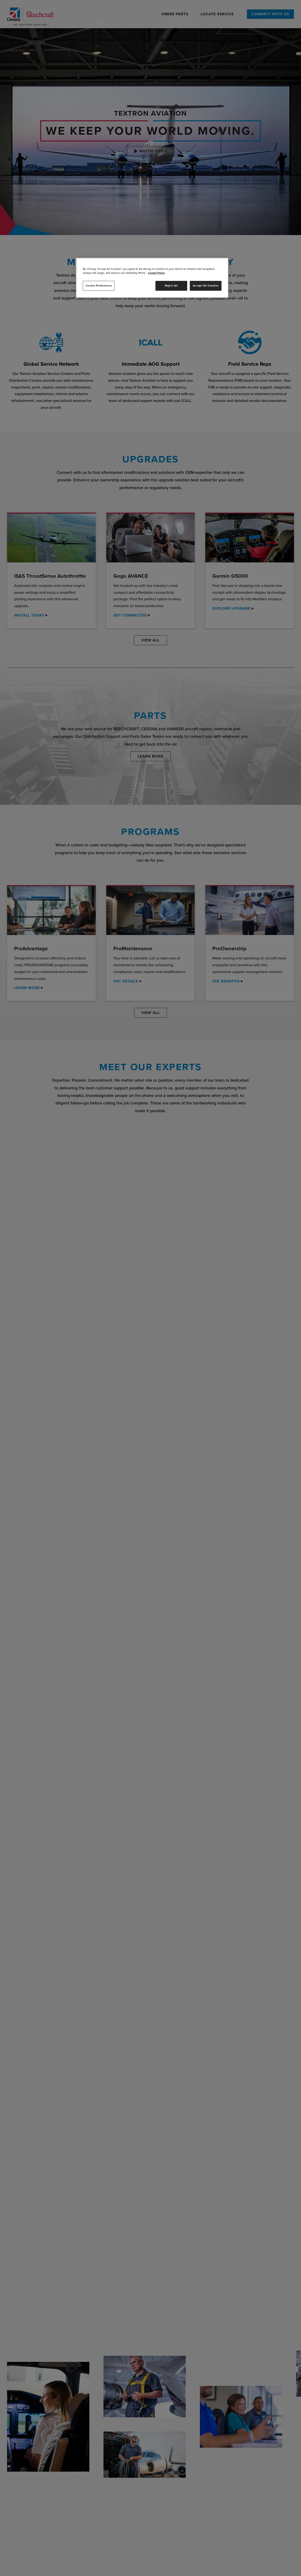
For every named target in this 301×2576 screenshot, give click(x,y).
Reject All (171, 285)
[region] (152, 278)
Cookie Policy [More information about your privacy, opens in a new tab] (156, 273)
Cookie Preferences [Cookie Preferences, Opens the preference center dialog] (99, 285)
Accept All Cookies (205, 285)
